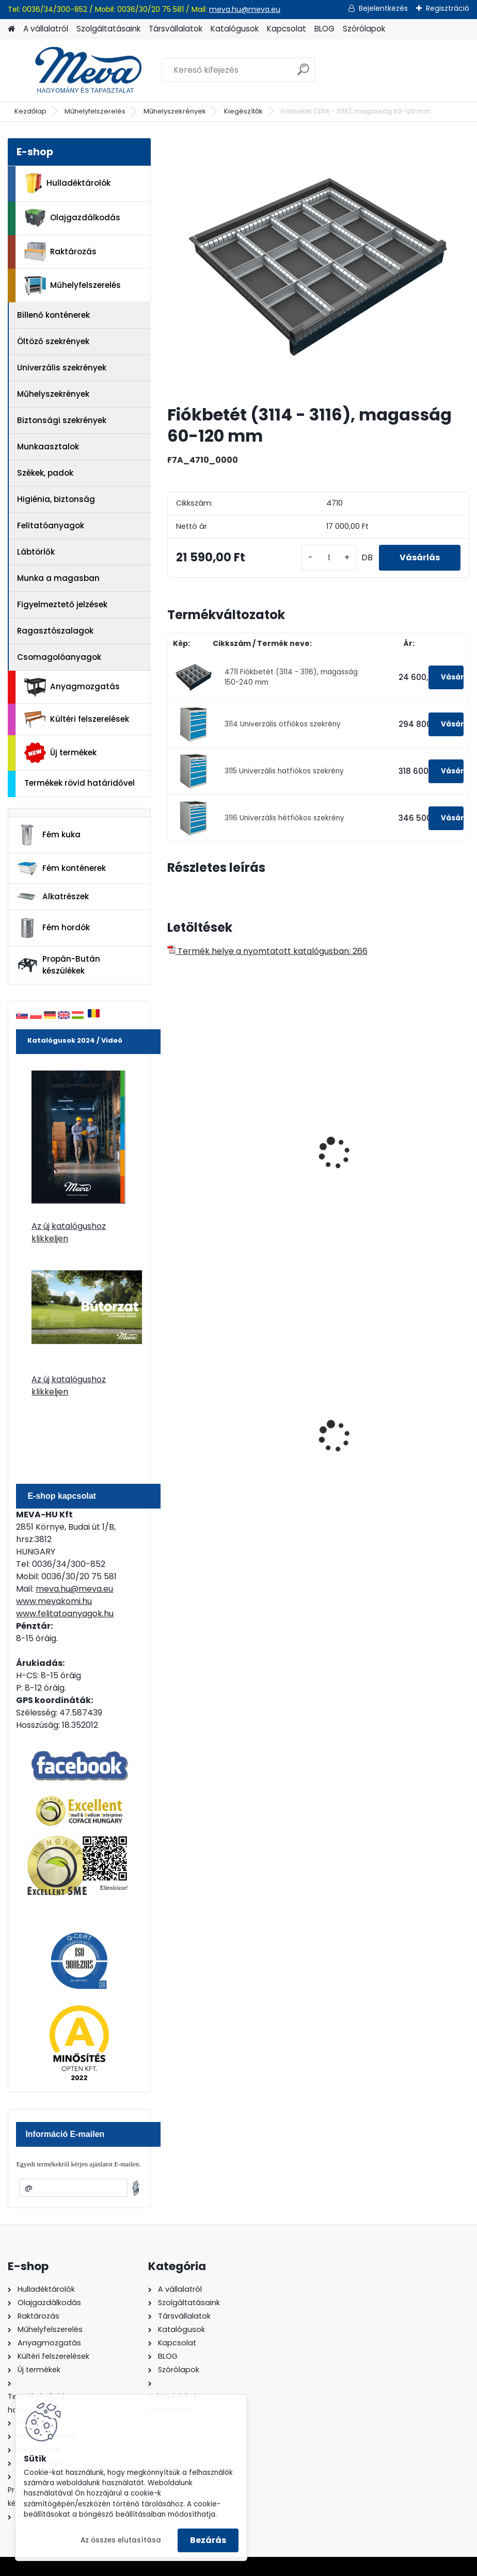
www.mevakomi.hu (54, 1601)
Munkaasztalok (48, 446)
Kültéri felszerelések (76, 719)
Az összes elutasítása (121, 2540)
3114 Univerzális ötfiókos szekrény (283, 724)
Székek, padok (45, 472)
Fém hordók (53, 928)
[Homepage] (11, 29)
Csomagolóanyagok (59, 657)
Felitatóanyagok (50, 525)
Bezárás (208, 2540)
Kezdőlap (30, 111)
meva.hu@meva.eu (244, 9)
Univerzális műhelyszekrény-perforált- (386, 1175)
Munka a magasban (58, 578)
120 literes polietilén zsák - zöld (391, 1448)
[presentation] (172, 1141)
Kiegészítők (243, 111)
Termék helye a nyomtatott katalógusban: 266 (267, 951)
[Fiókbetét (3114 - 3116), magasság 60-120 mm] (318, 267)
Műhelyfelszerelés (95, 111)
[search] (303, 73)
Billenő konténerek (53, 315)
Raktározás (60, 252)
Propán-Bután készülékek (58, 964)
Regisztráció (447, 8)
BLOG (324, 28)
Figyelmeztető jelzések (62, 604)
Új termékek (60, 752)
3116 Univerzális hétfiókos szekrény (284, 818)
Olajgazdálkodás (72, 218)
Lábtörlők (36, 551)
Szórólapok (364, 28)
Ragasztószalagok (55, 630)
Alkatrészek (53, 896)
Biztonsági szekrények (61, 420)
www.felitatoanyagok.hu (65, 1613)
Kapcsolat (286, 28)
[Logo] (79, 70)
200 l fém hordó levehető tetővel (239, 1448)
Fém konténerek (61, 868)
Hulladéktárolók (67, 183)
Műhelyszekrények (175, 111)
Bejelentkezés (383, 8)
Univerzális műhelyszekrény (229, 1170)
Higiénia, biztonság (56, 499)
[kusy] (329, 558)
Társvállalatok (175, 28)
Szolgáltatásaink (108, 28)
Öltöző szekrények (53, 341)
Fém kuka (49, 835)
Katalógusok (235, 28)
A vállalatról (45, 28)
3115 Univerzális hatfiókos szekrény (284, 771)
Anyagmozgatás (72, 687)
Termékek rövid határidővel (79, 782)
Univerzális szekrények (61, 367)
